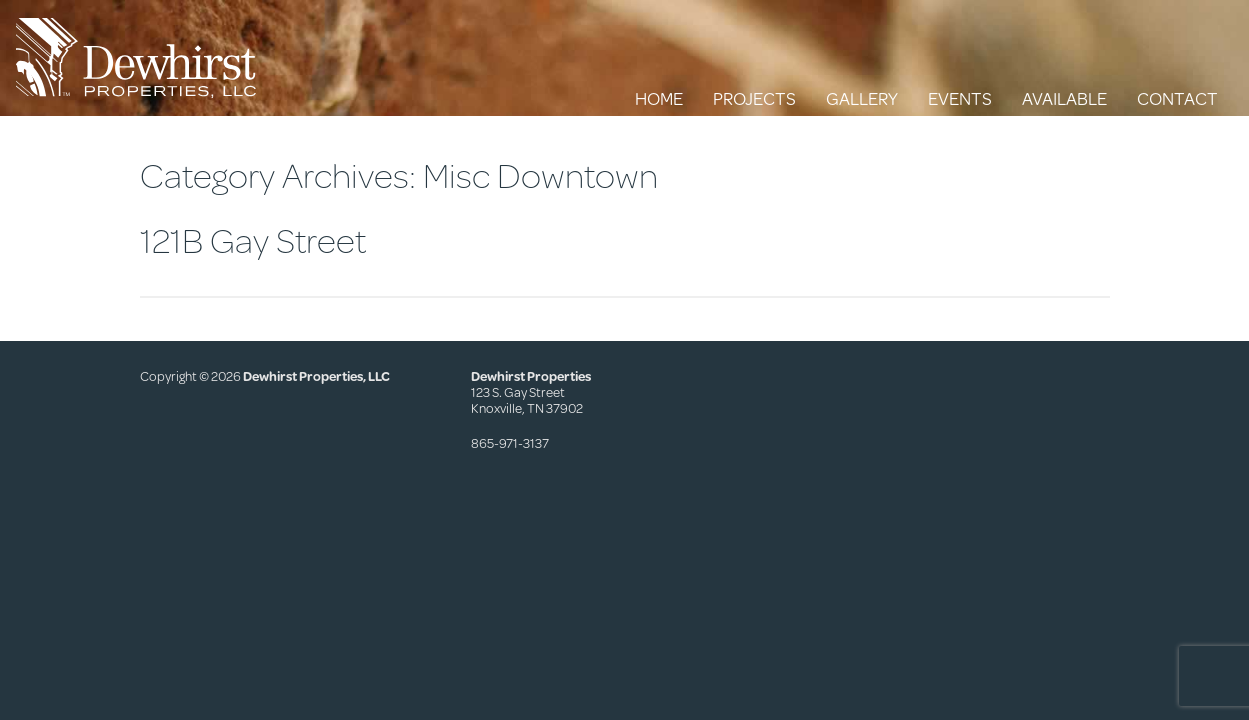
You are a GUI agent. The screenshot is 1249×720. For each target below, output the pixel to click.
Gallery (862, 98)
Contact (1177, 98)
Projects (754, 98)
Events (960, 98)
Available (1064, 98)
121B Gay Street (253, 239)
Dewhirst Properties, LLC (316, 375)
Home (659, 98)
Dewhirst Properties (136, 58)
